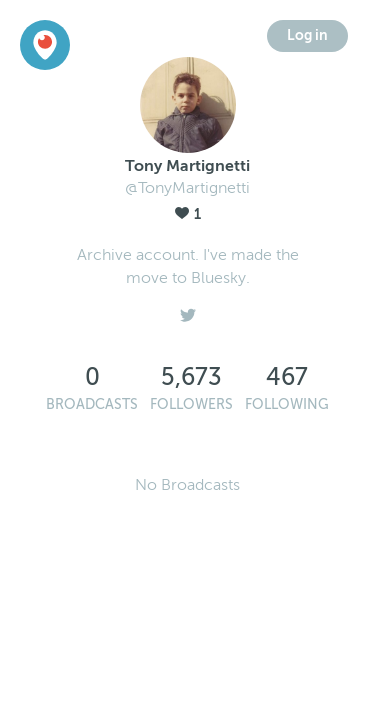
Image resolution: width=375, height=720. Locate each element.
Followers (191, 404)
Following (287, 404)
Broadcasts (92, 404)
